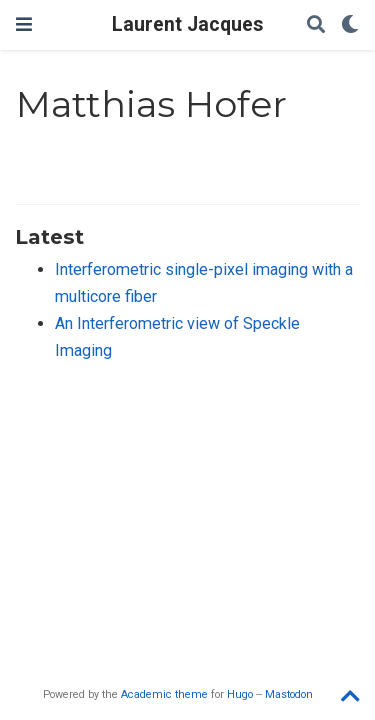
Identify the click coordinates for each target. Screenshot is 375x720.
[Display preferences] (350, 25)
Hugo (240, 694)
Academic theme (164, 694)
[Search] (316, 25)
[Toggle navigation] (24, 24)
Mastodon (289, 694)
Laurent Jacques (187, 24)
